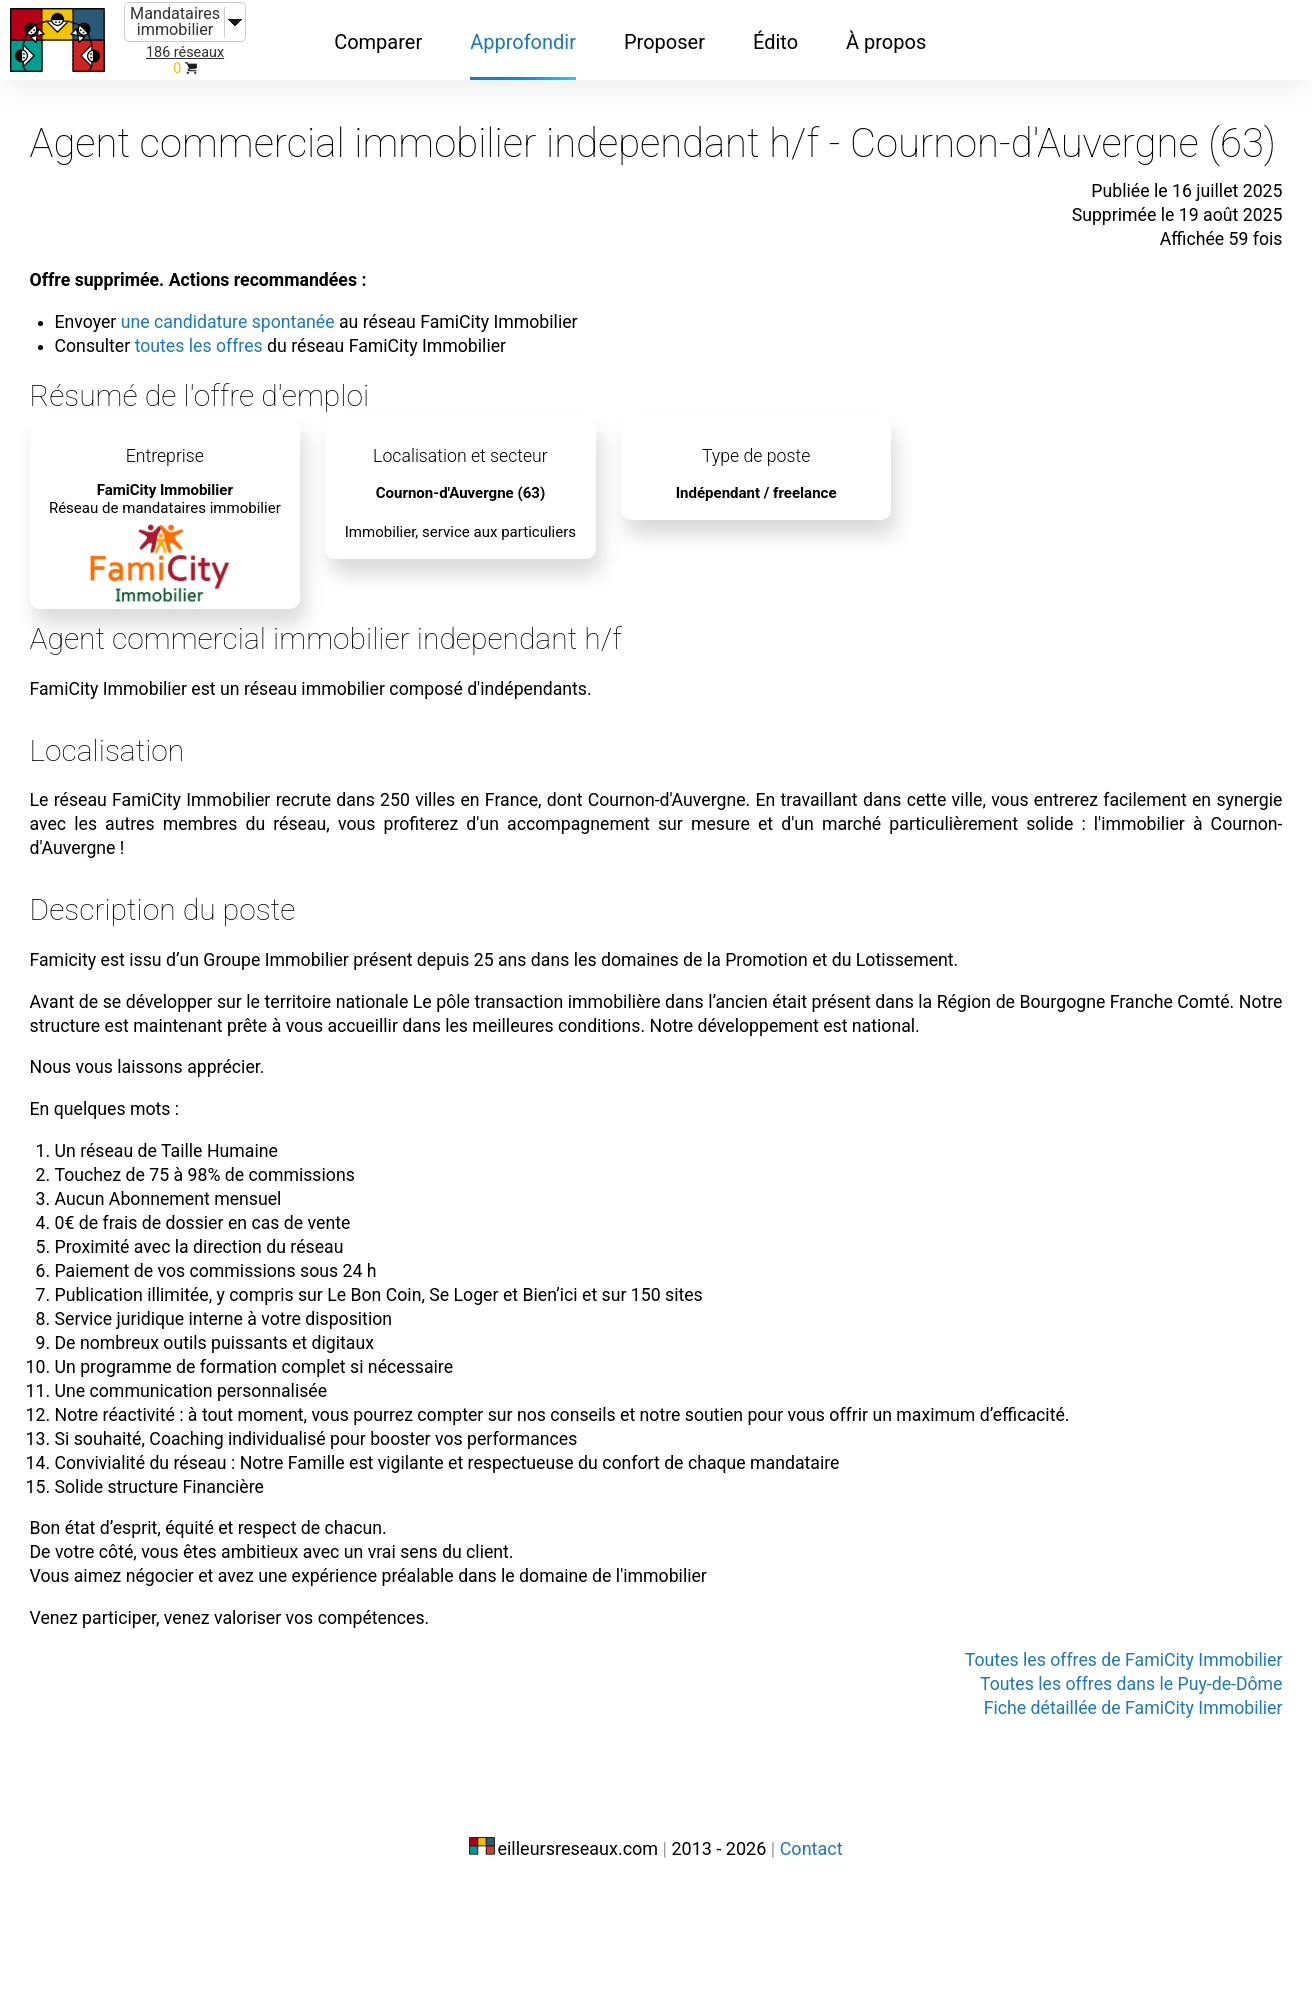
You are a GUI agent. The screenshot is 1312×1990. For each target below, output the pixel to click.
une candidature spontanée (277, 348)
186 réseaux (185, 52)
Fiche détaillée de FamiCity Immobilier (1087, 1810)
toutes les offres (244, 372)
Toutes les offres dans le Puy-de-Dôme (1085, 1786)
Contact (811, 1947)
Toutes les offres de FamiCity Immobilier (1076, 1762)
